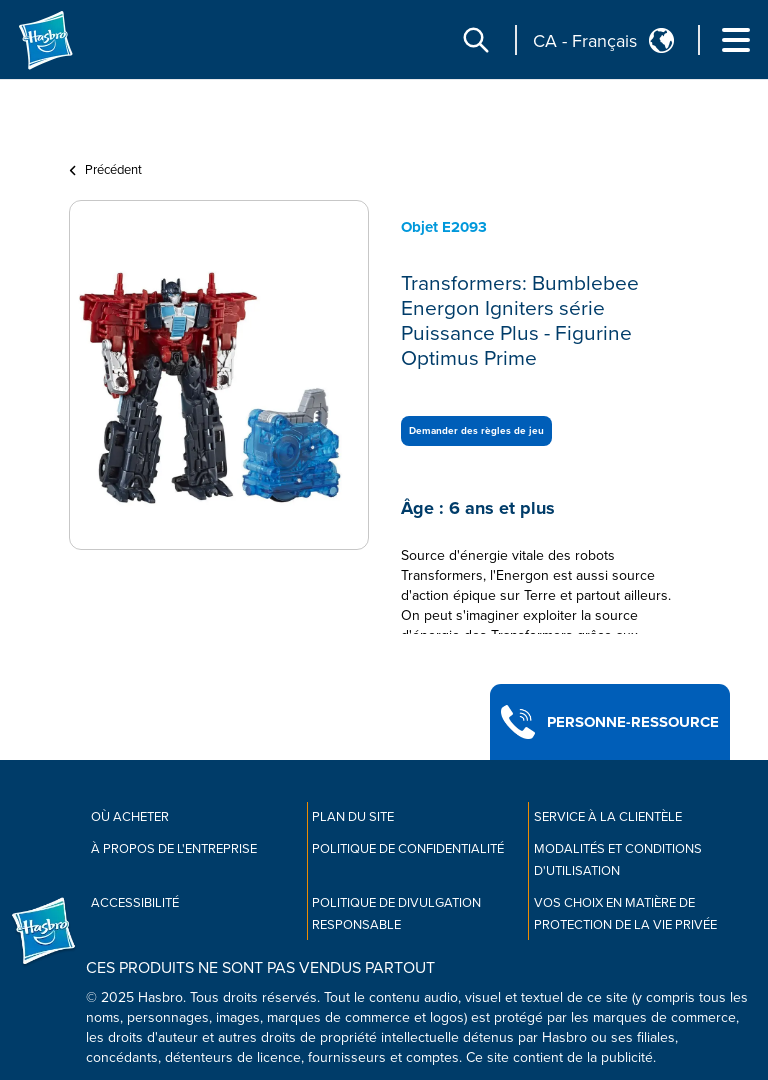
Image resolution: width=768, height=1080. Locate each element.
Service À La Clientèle (608, 817)
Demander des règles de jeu (476, 431)
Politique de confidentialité (408, 849)
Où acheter (130, 817)
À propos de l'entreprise (174, 849)
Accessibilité (135, 903)
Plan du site (353, 817)
